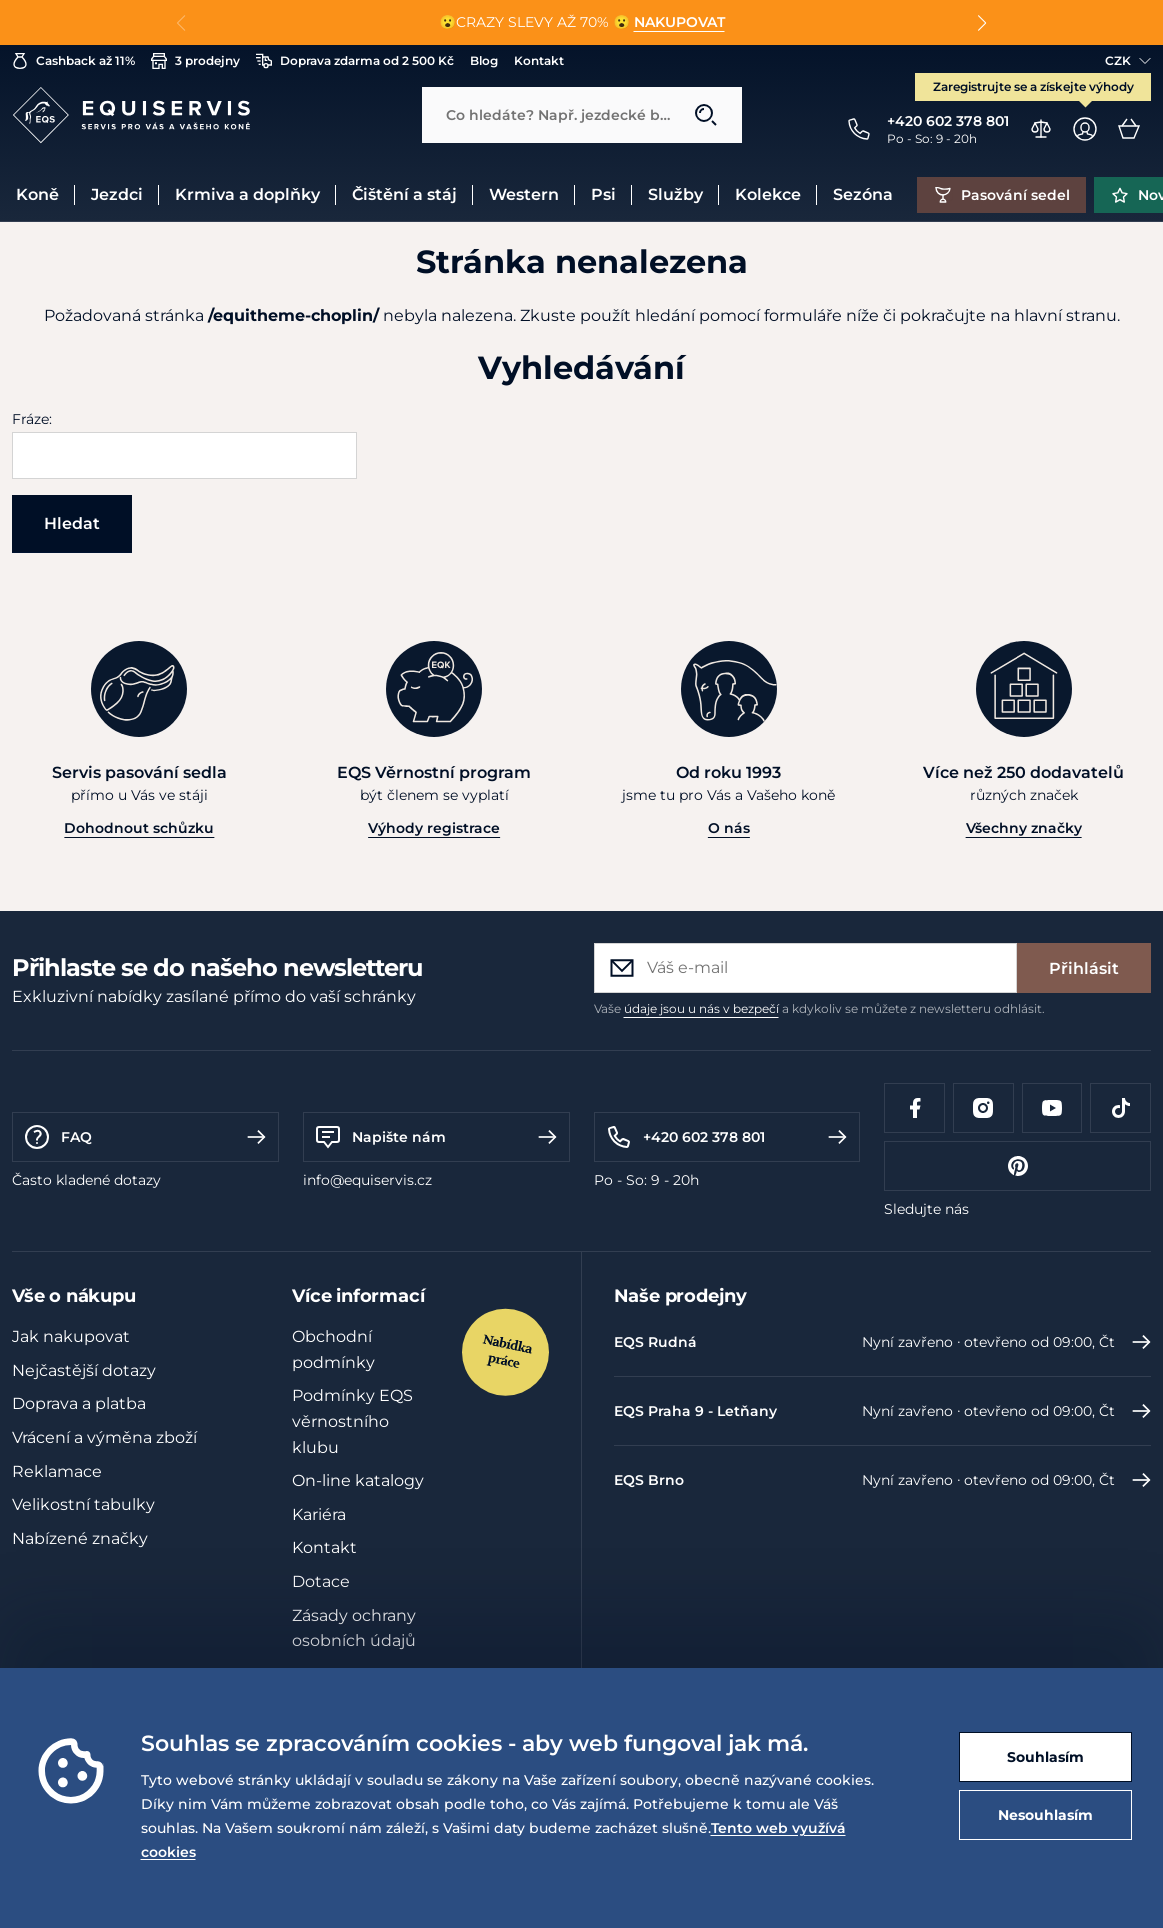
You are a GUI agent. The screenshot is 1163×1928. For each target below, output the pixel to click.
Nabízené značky (80, 1538)
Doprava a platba (79, 1403)
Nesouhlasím (1045, 1815)
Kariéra (319, 1514)
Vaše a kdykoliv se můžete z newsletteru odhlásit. (819, 1008)
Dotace (321, 1581)
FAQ (145, 1137)
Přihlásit (1084, 968)
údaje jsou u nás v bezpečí (701, 1008)
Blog (484, 60)
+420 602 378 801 (727, 1137)
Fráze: (32, 419)
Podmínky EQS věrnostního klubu (352, 1421)
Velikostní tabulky (83, 1504)
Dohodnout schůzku (139, 828)
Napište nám (436, 1137)
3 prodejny (195, 61)
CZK (1128, 60)
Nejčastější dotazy (84, 1370)
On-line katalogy (358, 1480)
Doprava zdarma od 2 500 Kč (355, 61)
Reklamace (57, 1471)
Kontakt (539, 60)
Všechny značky (1024, 828)
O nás (729, 828)
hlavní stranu (1065, 315)
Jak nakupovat (71, 1336)
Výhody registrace (434, 828)
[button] (982, 23)
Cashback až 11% (73, 61)
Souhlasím (1045, 1757)
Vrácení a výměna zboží (104, 1437)
